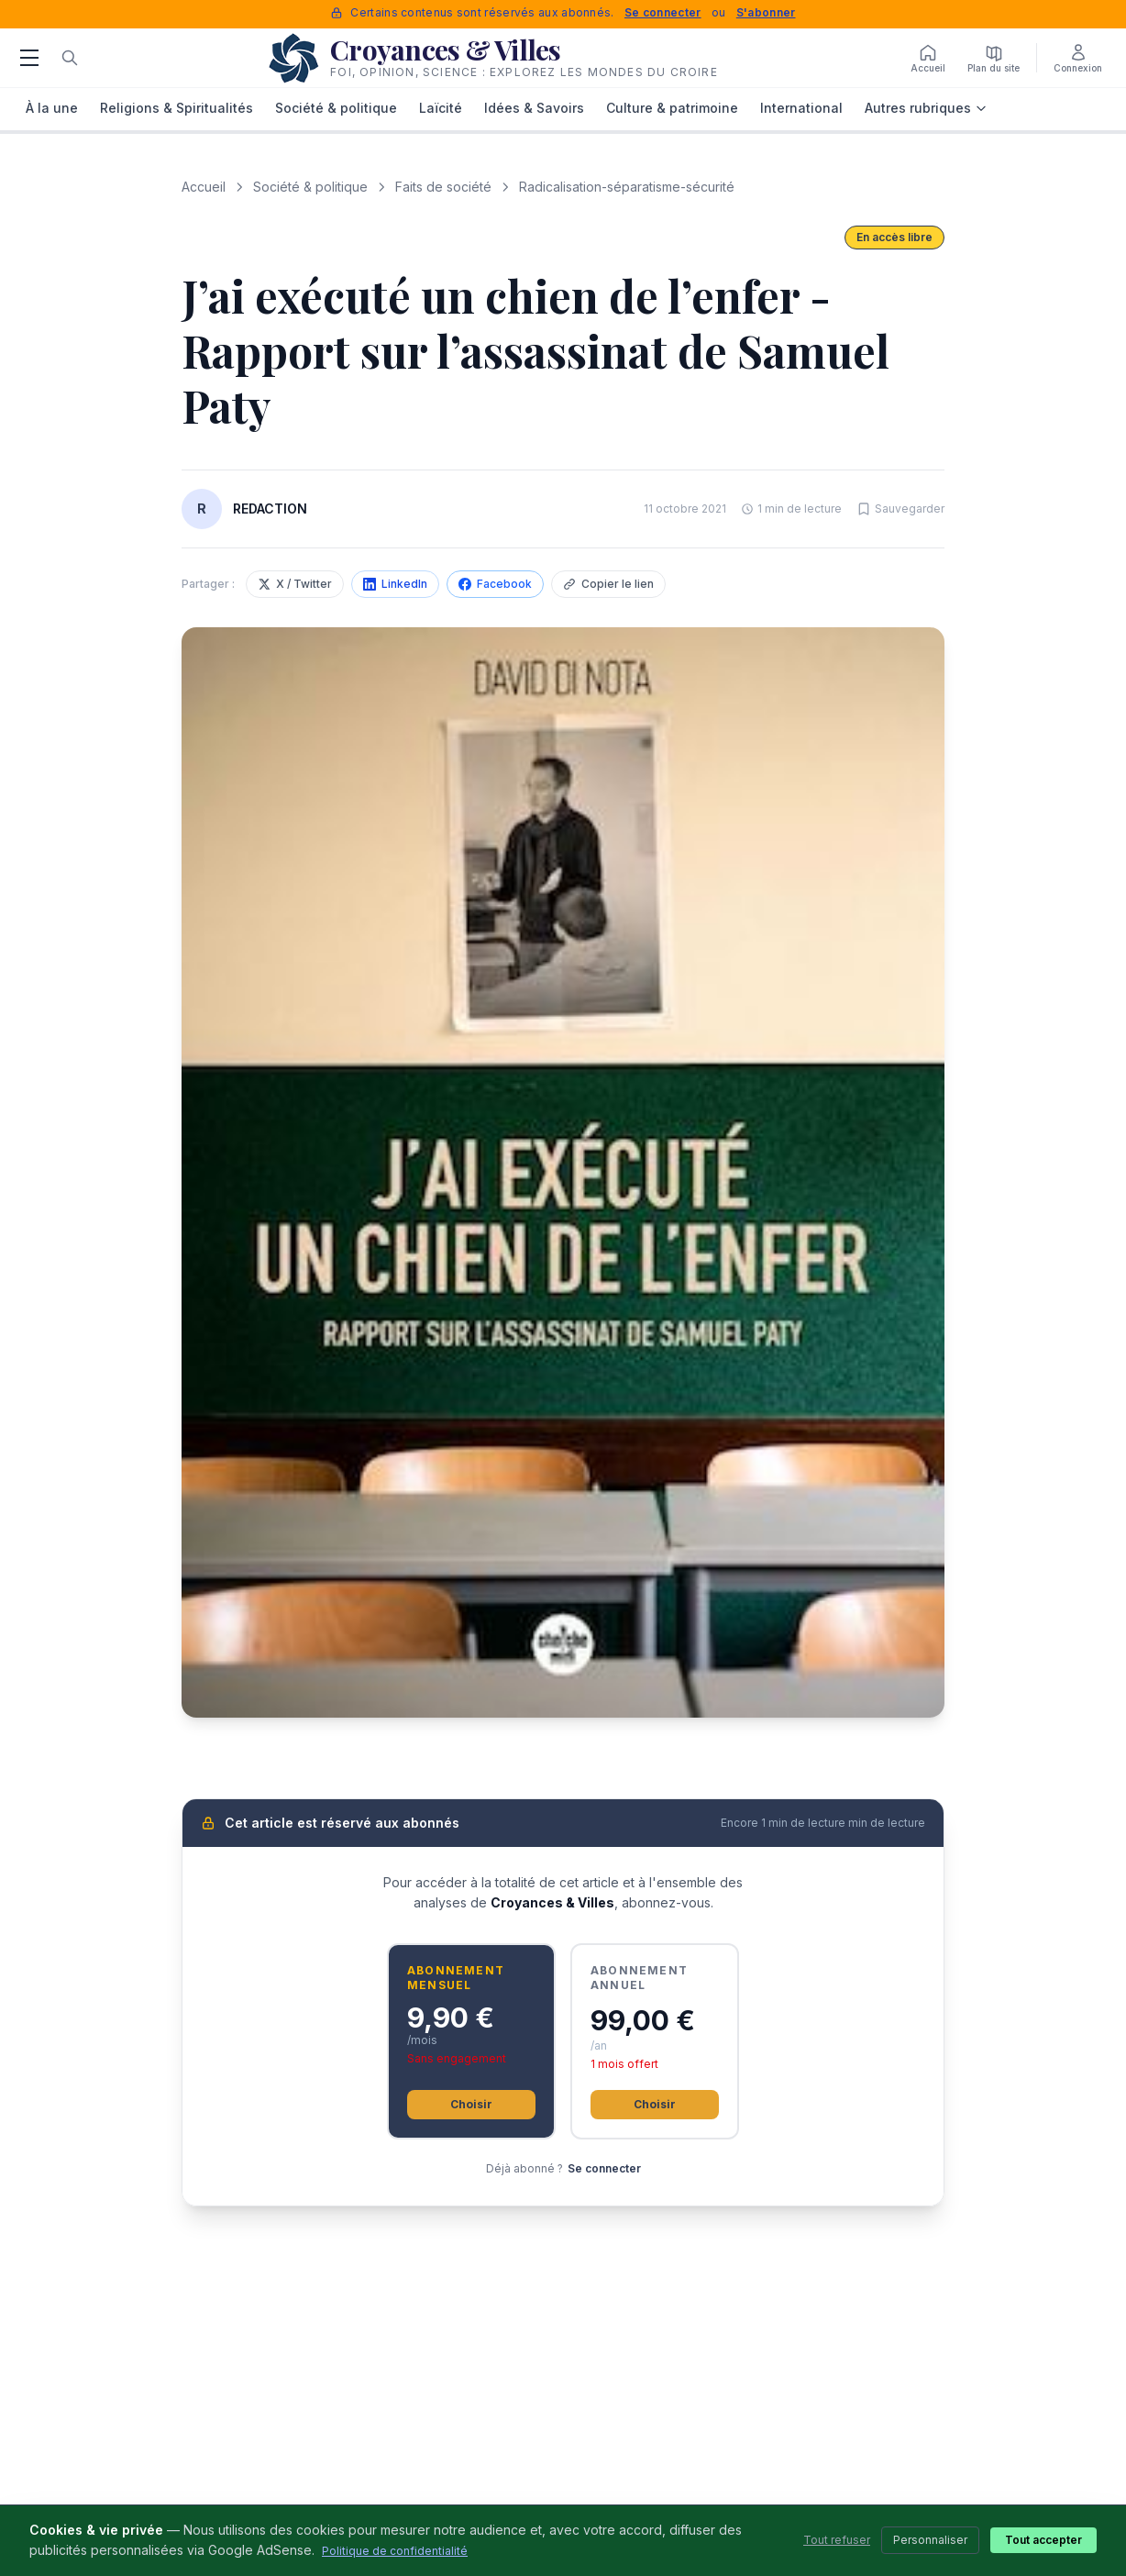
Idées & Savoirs (534, 108)
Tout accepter (1043, 2540)
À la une (52, 108)
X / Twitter (295, 584)
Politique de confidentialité (395, 2551)
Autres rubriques (926, 108)
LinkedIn (395, 584)
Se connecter (662, 12)
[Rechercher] (69, 57)
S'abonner (766, 12)
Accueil (204, 186)
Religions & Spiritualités (176, 108)
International (801, 108)
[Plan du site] (993, 57)
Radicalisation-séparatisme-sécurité (626, 186)
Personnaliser (930, 2540)
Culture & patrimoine (672, 108)
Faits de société (443, 186)
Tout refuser (836, 2540)
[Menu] (29, 57)
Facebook (495, 584)
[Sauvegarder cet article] (900, 509)
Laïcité (440, 108)
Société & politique (336, 108)
